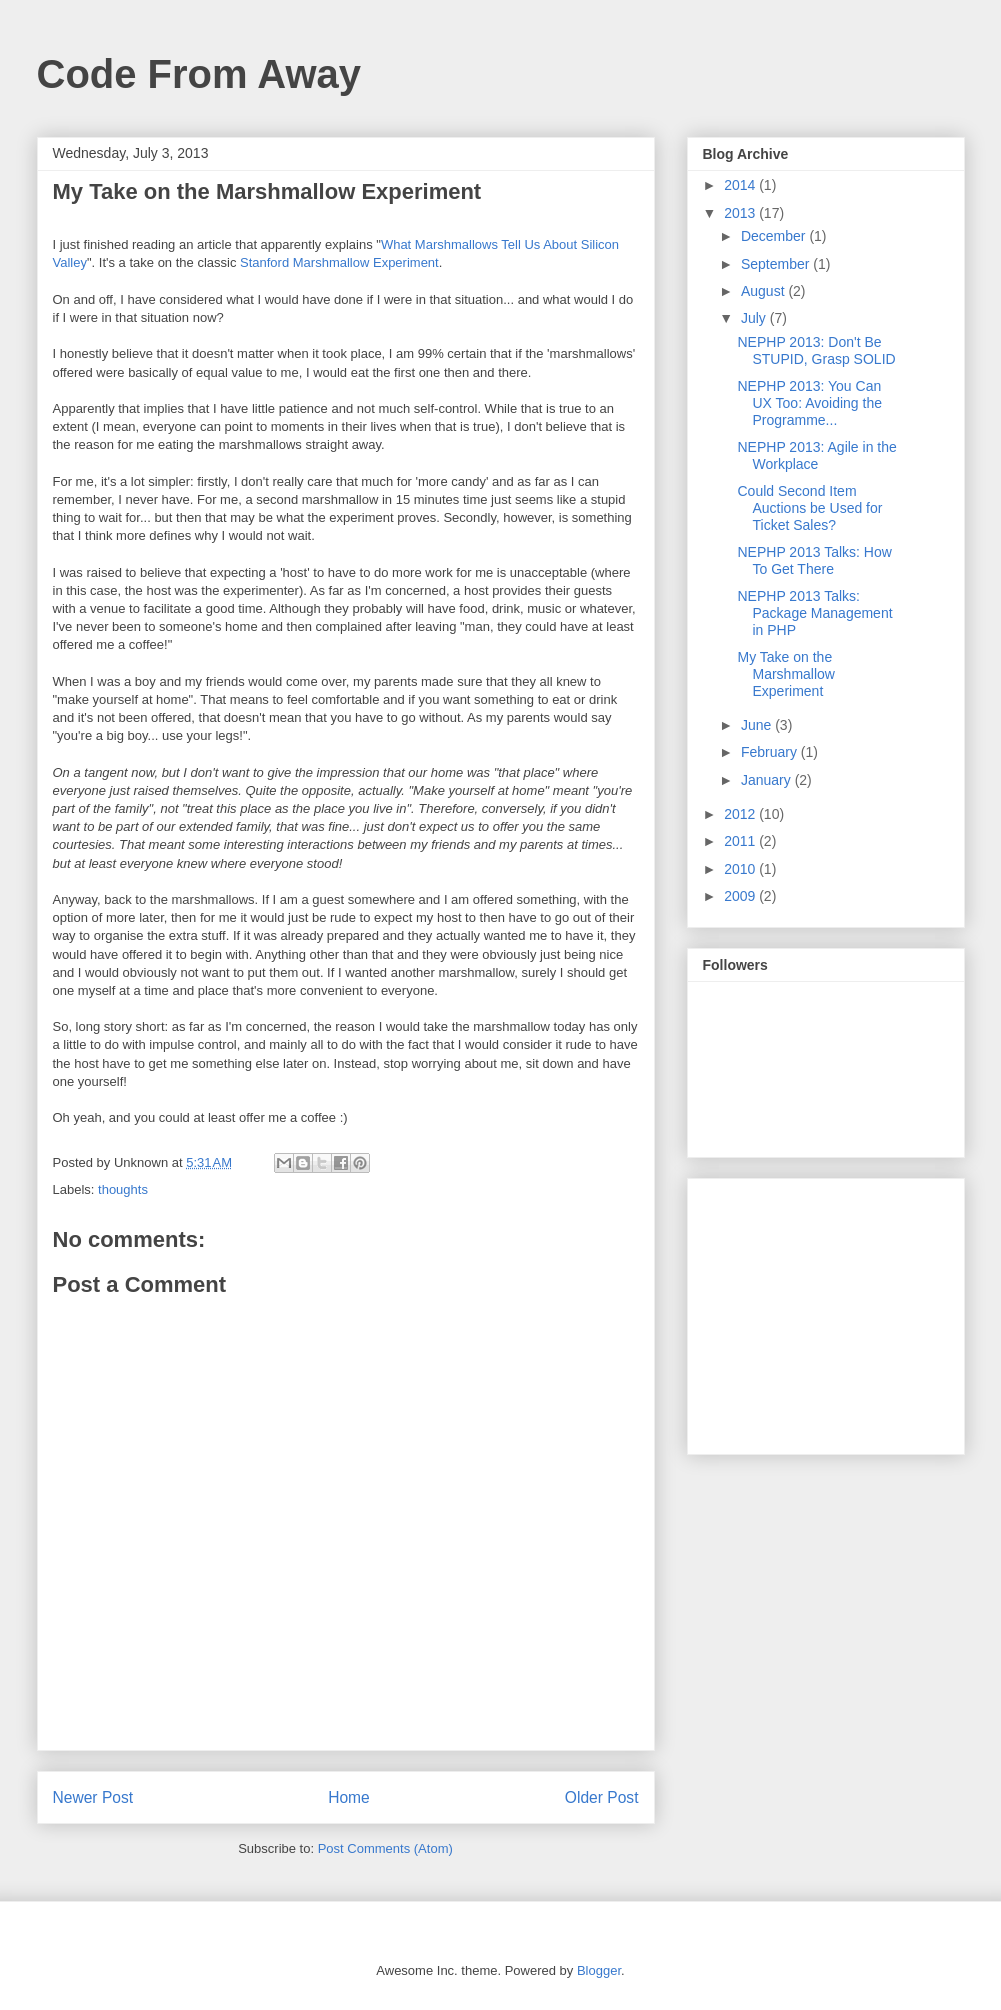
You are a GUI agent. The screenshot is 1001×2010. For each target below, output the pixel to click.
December (775, 236)
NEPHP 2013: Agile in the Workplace (816, 455)
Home (349, 1797)
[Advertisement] (828, 1311)
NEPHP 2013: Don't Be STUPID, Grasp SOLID (816, 350)
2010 (741, 869)
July (755, 318)
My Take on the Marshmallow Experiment (785, 674)
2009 (741, 896)
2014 (741, 185)
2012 (741, 814)
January (768, 780)
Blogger (599, 1970)
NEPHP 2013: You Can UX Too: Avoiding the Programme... (809, 403)
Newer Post (93, 1797)
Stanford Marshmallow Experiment (339, 262)
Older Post (602, 1797)
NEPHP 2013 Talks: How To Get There (814, 560)
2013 (741, 213)
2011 (741, 841)
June (758, 725)
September (777, 264)
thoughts (123, 1189)
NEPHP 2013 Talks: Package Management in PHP (814, 613)
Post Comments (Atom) (385, 1848)
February (771, 752)
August (764, 291)
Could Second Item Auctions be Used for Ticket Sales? (809, 508)
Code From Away (199, 74)
